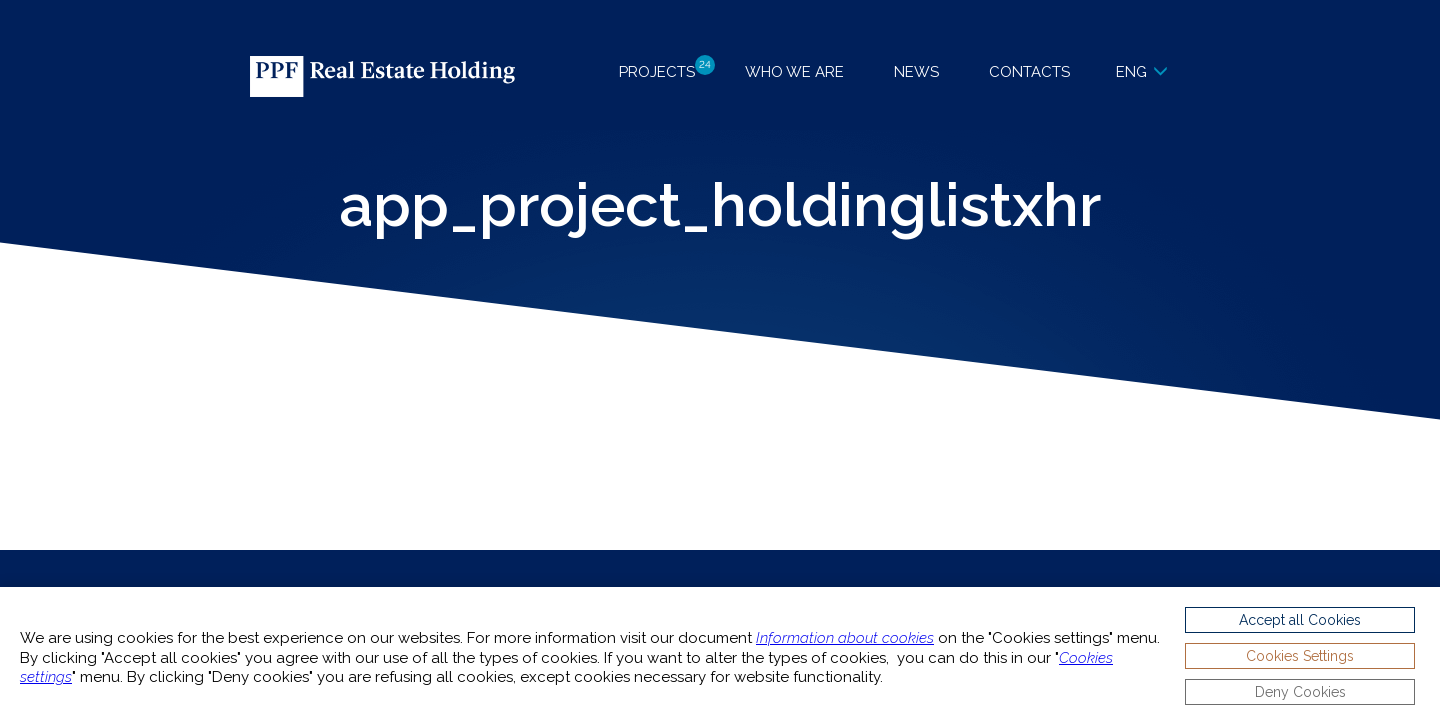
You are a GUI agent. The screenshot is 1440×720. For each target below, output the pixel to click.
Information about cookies (845, 638)
